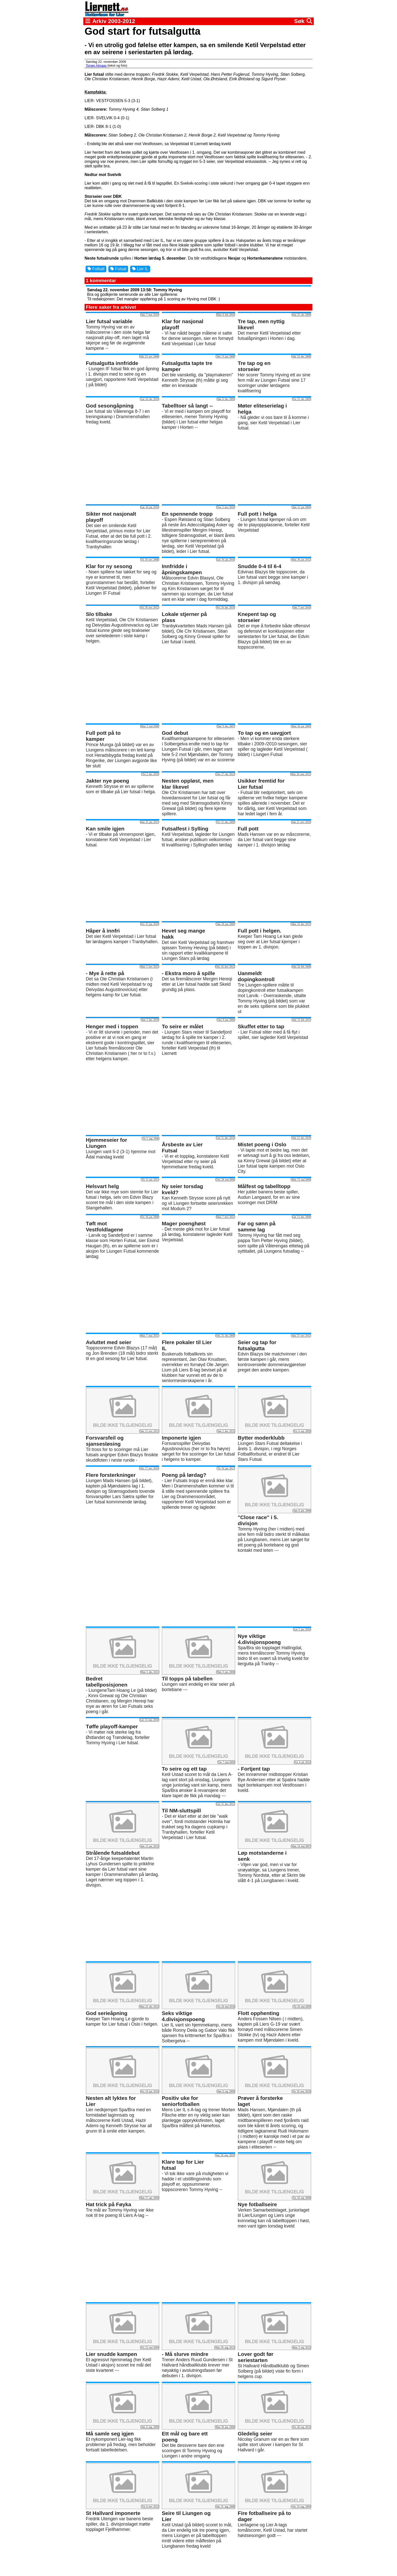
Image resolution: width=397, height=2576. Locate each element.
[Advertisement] (198, 467)
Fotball (96, 269)
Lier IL (140, 269)
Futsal (118, 269)
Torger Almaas (96, 65)
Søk (303, 21)
